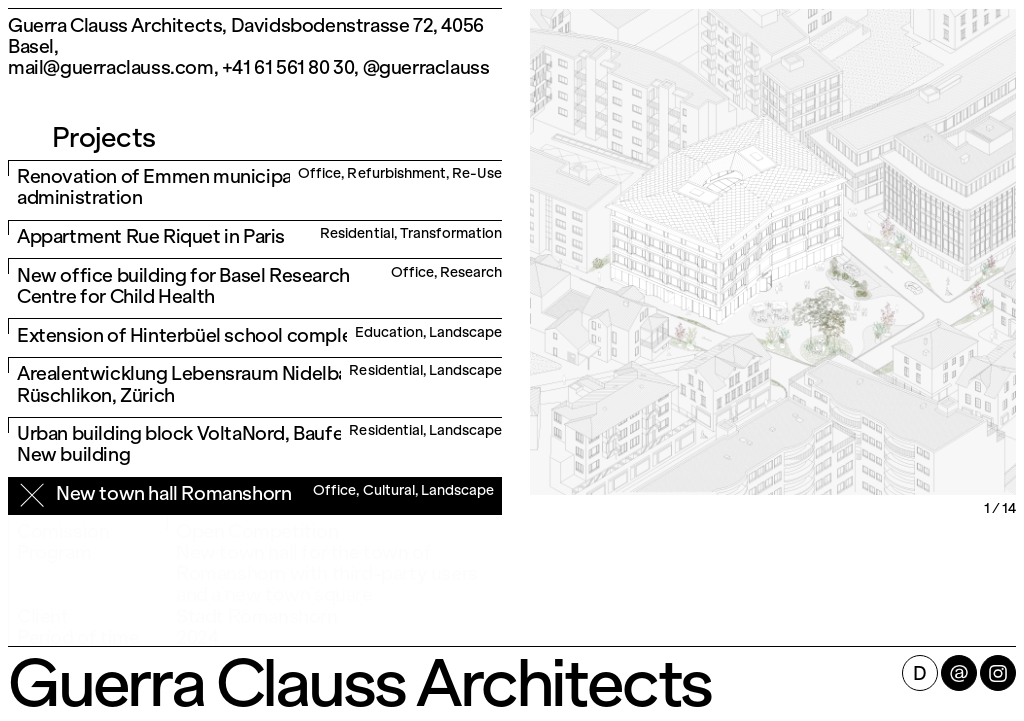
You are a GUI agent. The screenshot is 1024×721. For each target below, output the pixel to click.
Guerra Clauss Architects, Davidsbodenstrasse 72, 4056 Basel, (246, 36)
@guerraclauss (426, 67)
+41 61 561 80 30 (288, 67)
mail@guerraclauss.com (111, 67)
